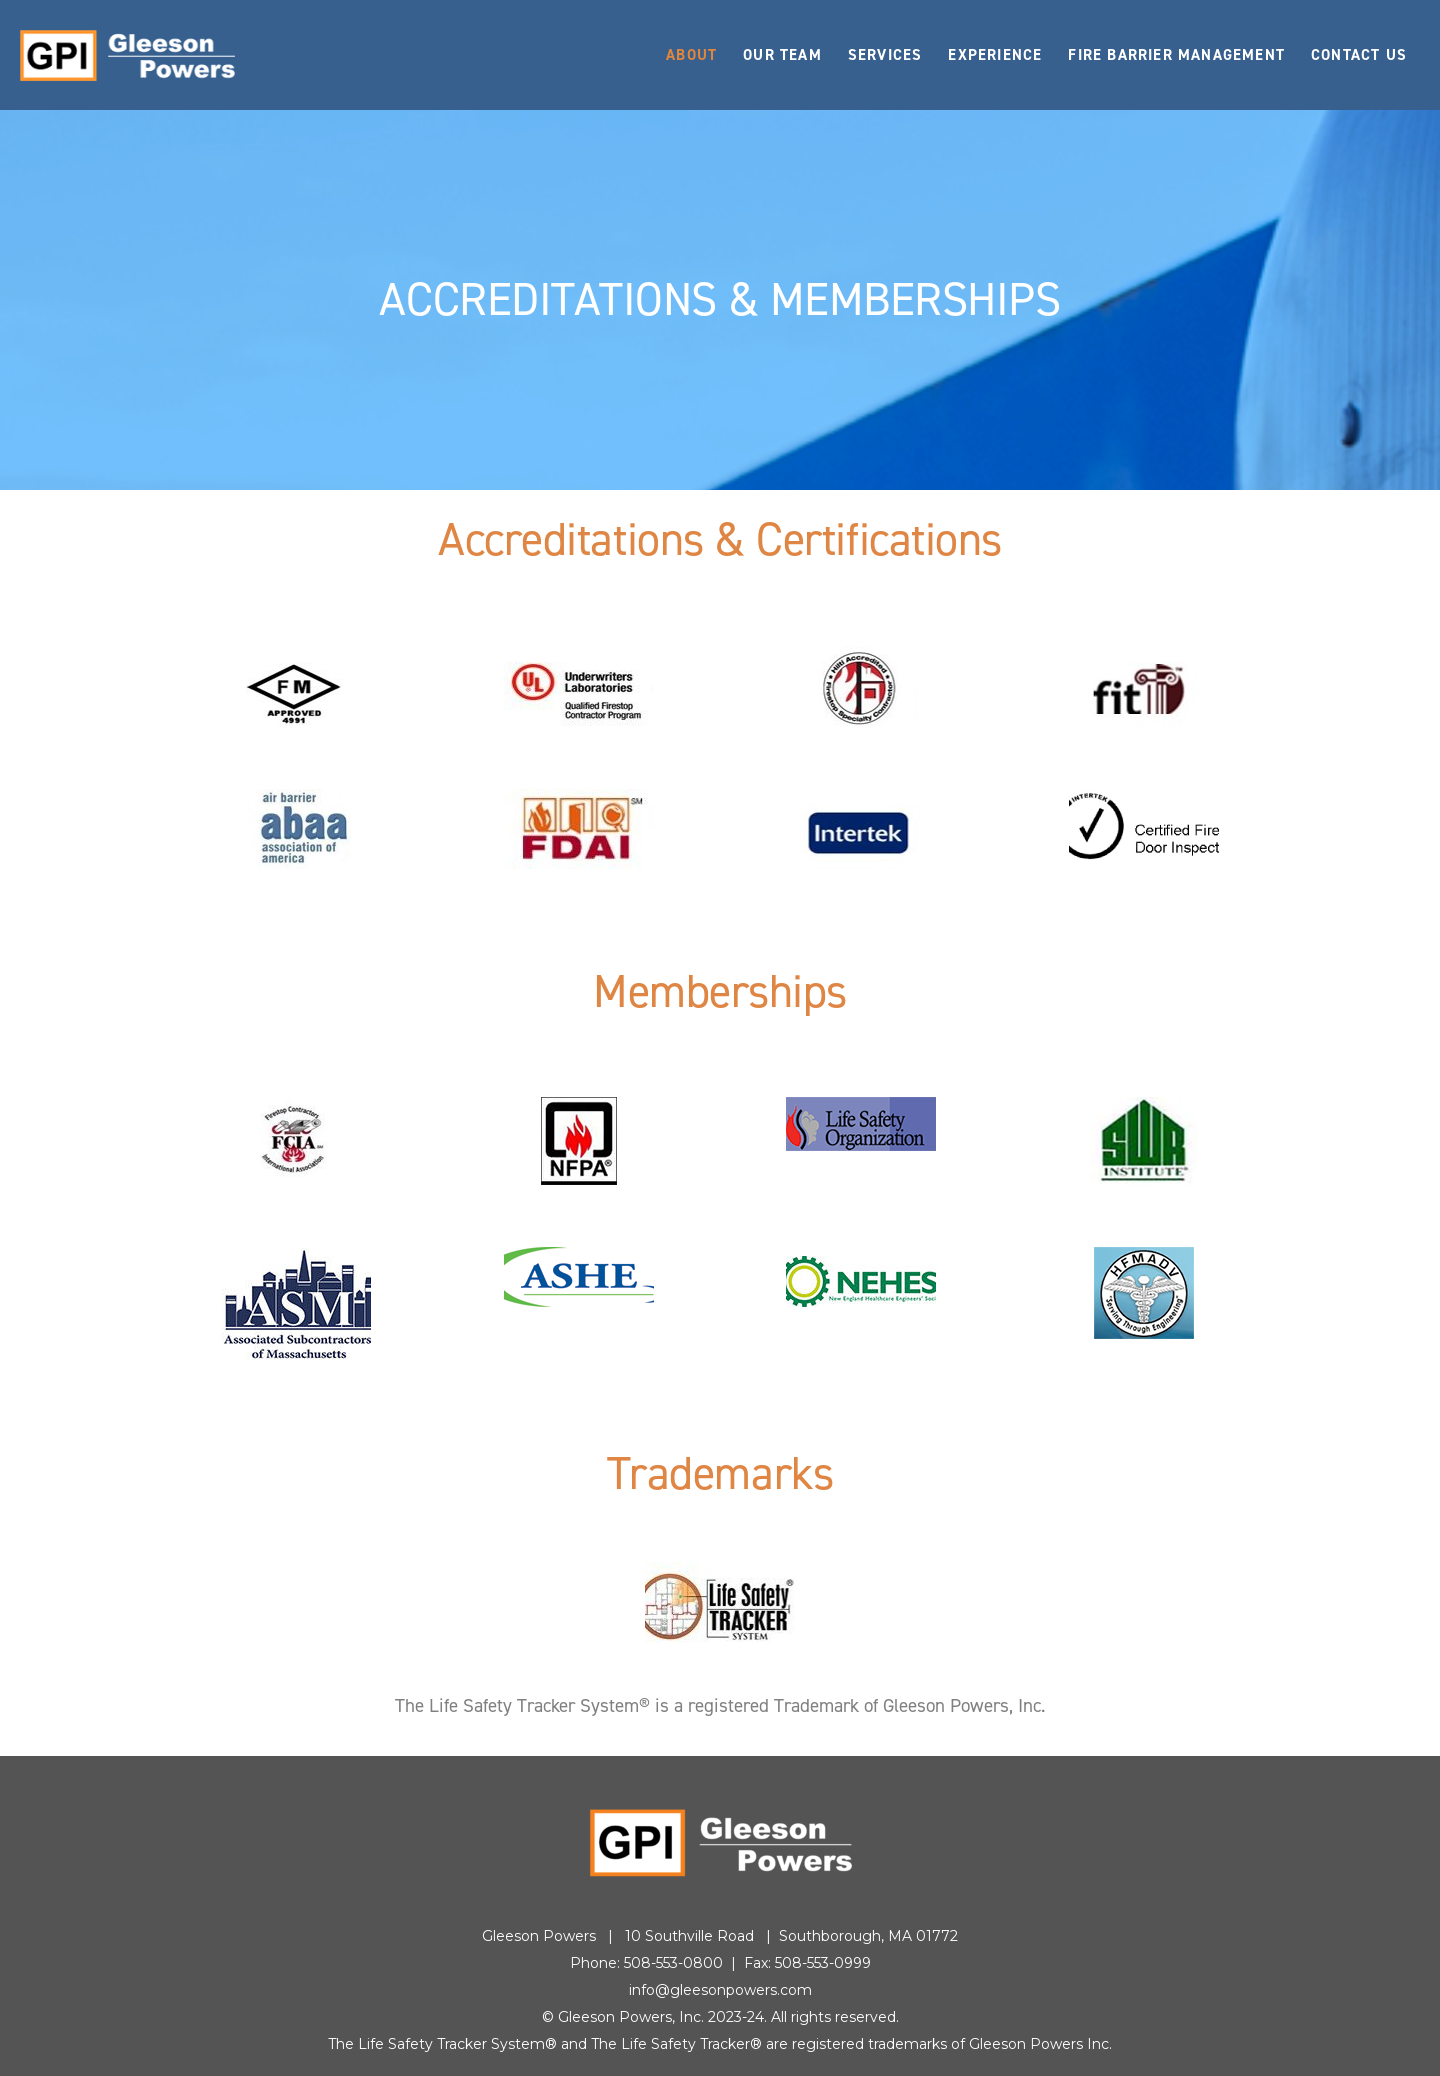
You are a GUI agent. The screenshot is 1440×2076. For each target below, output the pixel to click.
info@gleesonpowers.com (720, 1990)
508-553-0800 (673, 1963)
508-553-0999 (823, 1963)
